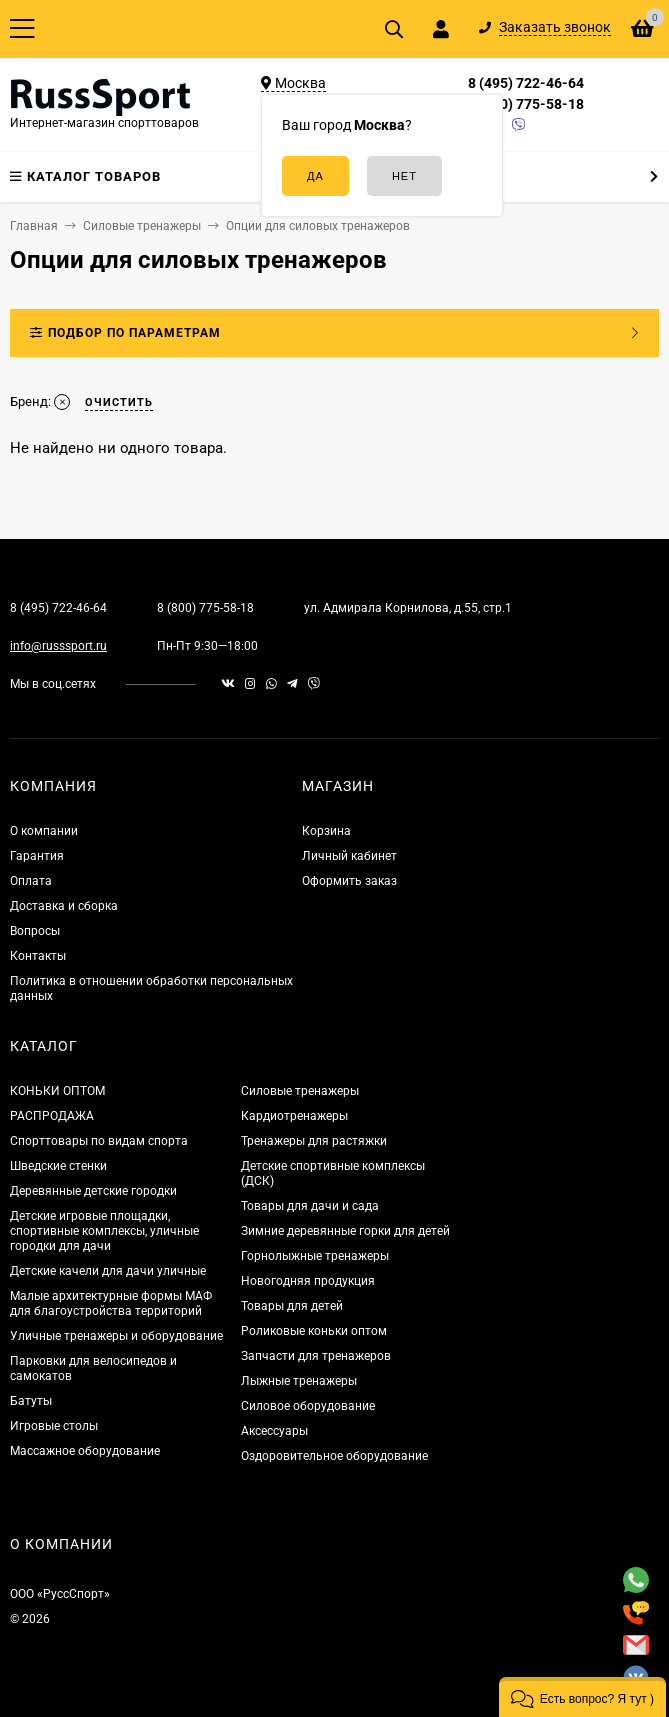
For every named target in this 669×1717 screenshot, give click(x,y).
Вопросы (35, 931)
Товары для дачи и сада (310, 1206)
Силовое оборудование (308, 1406)
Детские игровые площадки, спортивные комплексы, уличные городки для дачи (104, 1231)
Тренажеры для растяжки (314, 1141)
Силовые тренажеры (300, 1091)
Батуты (31, 1401)
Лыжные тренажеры (299, 1381)
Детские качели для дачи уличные (108, 1271)
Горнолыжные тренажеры (315, 1256)
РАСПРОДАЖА (52, 1116)
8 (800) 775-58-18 (526, 104)
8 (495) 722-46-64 (526, 83)
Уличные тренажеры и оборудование (116, 1336)
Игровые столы (54, 1426)
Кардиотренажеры (294, 1116)
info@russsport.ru (58, 646)
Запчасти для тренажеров (316, 1356)
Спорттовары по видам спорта (99, 1141)
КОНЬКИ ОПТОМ (57, 1091)
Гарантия (37, 856)
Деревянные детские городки (93, 1191)
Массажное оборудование (85, 1451)
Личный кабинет (349, 856)
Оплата (31, 881)
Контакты (38, 956)
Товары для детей (292, 1306)
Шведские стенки (58, 1166)
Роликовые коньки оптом (314, 1331)
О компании (44, 831)
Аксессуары (274, 1431)
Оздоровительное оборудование (334, 1456)
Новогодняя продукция (308, 1281)
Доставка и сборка (64, 906)
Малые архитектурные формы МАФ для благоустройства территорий (111, 1303)
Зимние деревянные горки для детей (345, 1231)
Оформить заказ (349, 881)
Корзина (326, 831)
